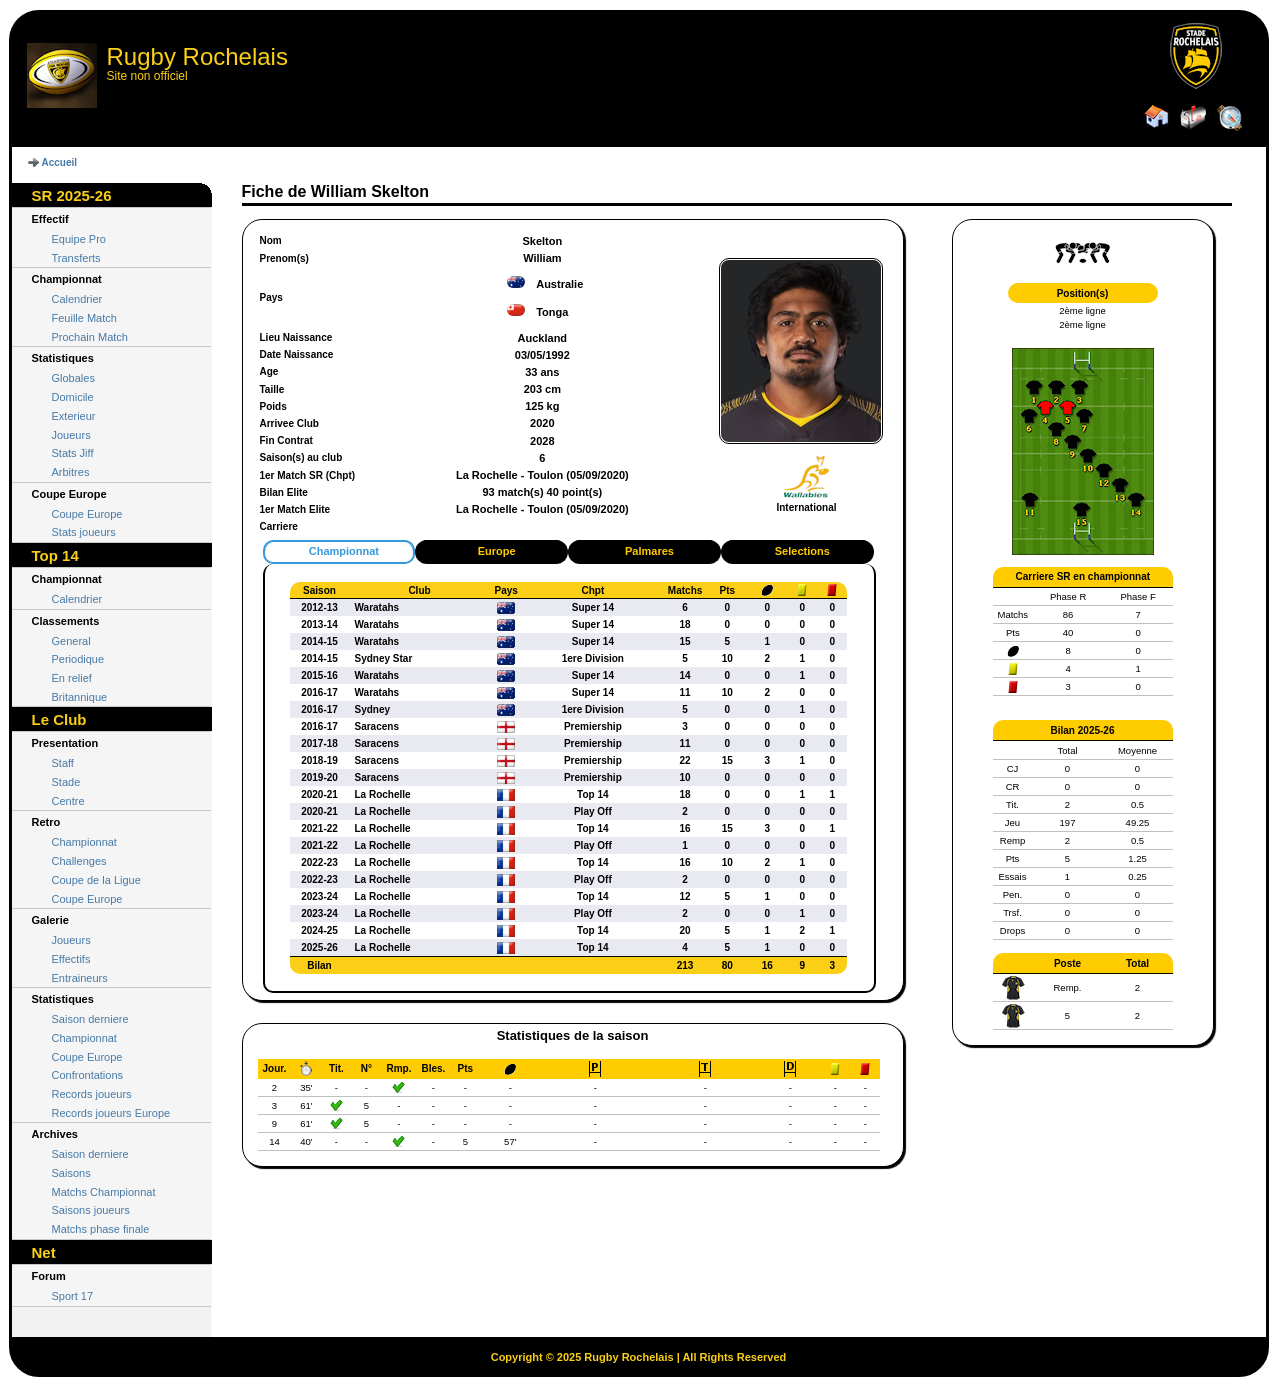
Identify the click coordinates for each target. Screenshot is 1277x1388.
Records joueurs (92, 1094)
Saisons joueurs (91, 1210)
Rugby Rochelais (197, 56)
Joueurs (71, 435)
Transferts (76, 258)
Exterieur (74, 416)
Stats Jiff (73, 453)
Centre (68, 801)
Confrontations (88, 1075)
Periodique (78, 659)
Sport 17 (73, 1296)
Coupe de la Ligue (96, 880)
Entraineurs (80, 978)
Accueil (60, 162)
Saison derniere (90, 1019)
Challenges (79, 861)
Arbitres (71, 472)
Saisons (71, 1173)
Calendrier (77, 299)
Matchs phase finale (101, 1229)
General (71, 641)
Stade (66, 782)
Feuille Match (84, 318)
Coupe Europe (87, 514)
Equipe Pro (79, 239)
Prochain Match (90, 337)
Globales (73, 378)
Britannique (80, 697)
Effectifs (71, 959)
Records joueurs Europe (111, 1113)
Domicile (73, 397)
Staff (63, 763)
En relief (72, 678)
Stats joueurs (84, 532)
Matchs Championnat (104, 1192)
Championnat (84, 842)
